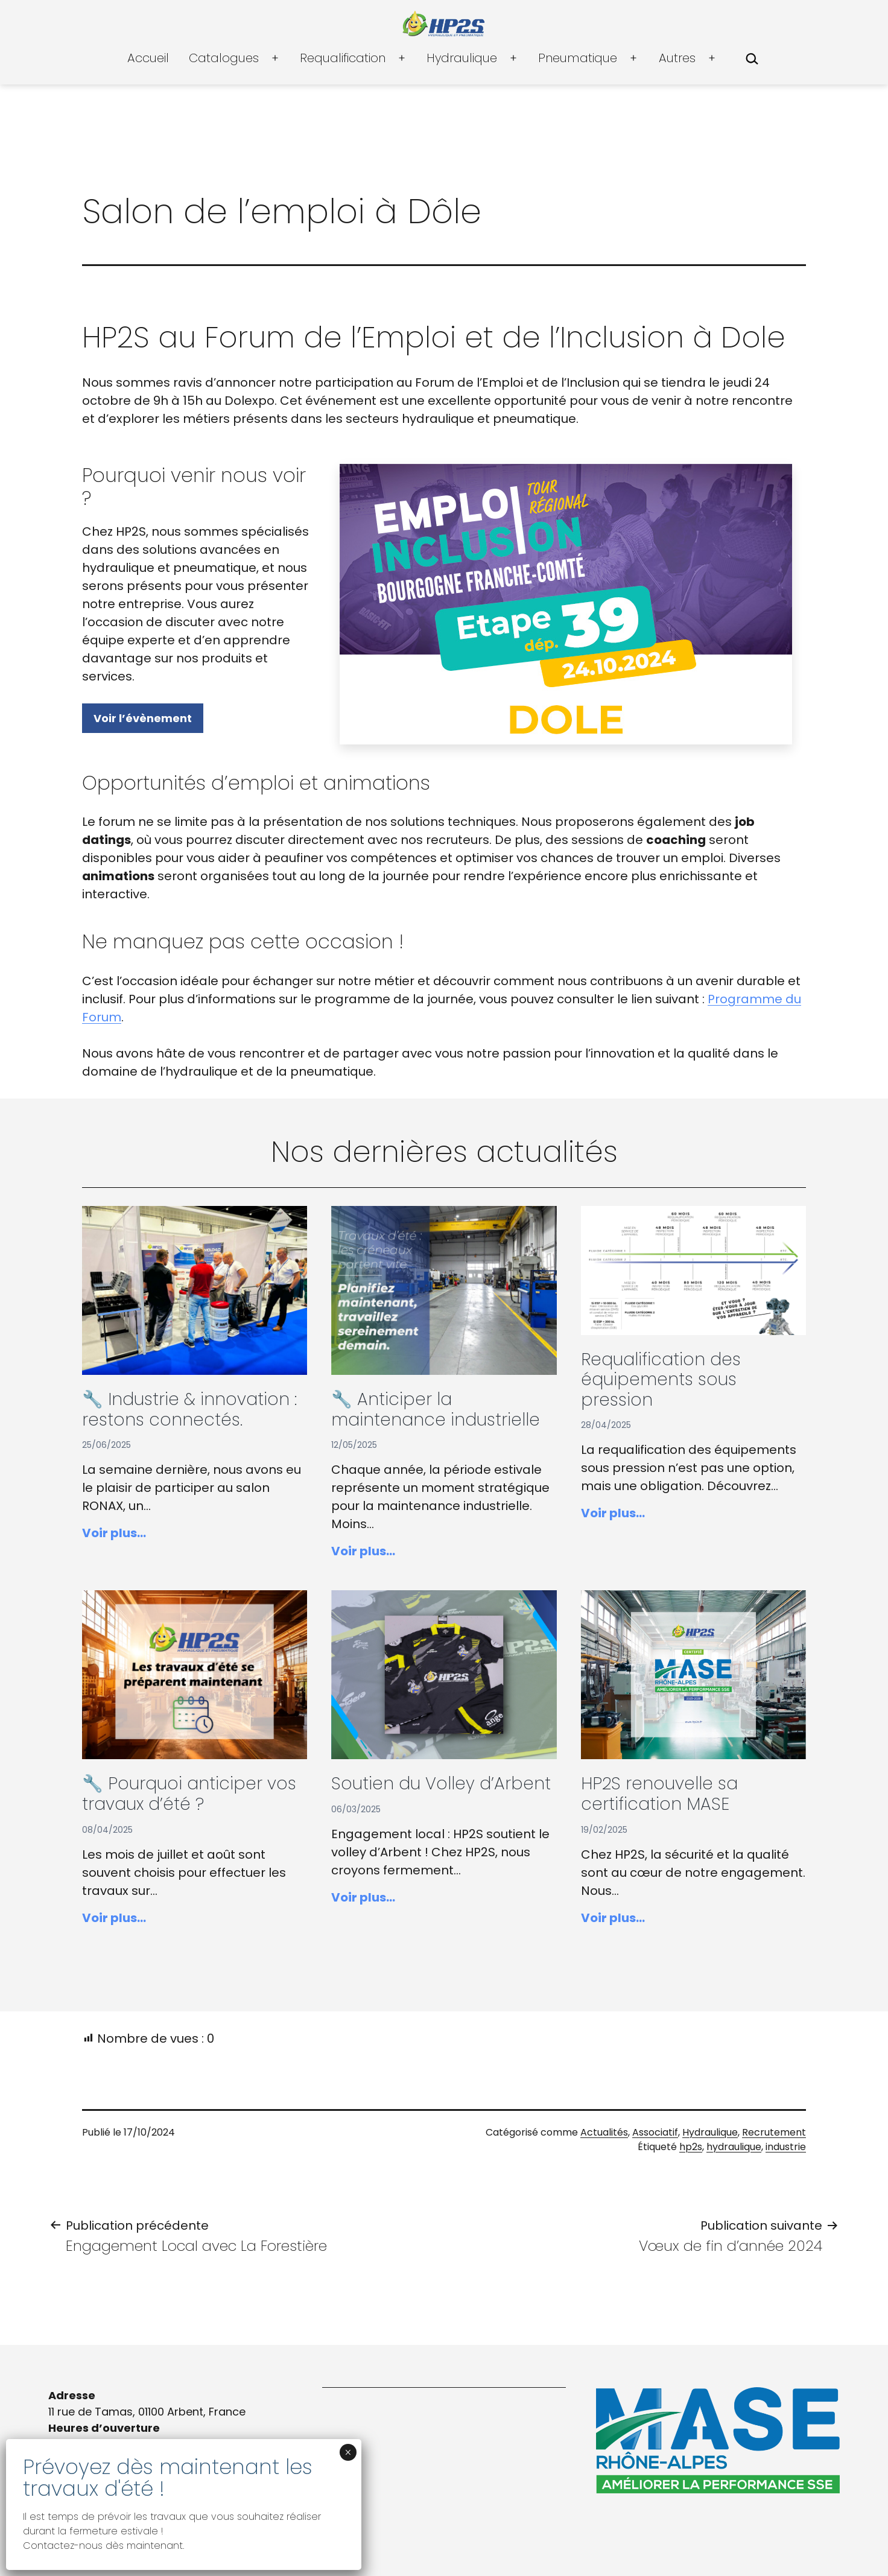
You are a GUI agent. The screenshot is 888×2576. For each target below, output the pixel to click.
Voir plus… (114, 1533)
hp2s (690, 2147)
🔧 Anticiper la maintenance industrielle (435, 1410)
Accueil (148, 57)
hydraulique (733, 2147)
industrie (786, 2147)
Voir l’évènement (143, 718)
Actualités (604, 2132)
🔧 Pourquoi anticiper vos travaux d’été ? (189, 1794)
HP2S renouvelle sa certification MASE (659, 1794)
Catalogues (224, 57)
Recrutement (774, 2132)
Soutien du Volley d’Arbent (441, 1783)
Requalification (342, 57)
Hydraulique (462, 57)
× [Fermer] (347, 2452)
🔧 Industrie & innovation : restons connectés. (189, 1410)
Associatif (655, 2132)
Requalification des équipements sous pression (661, 1380)
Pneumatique (577, 57)
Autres (677, 57)
